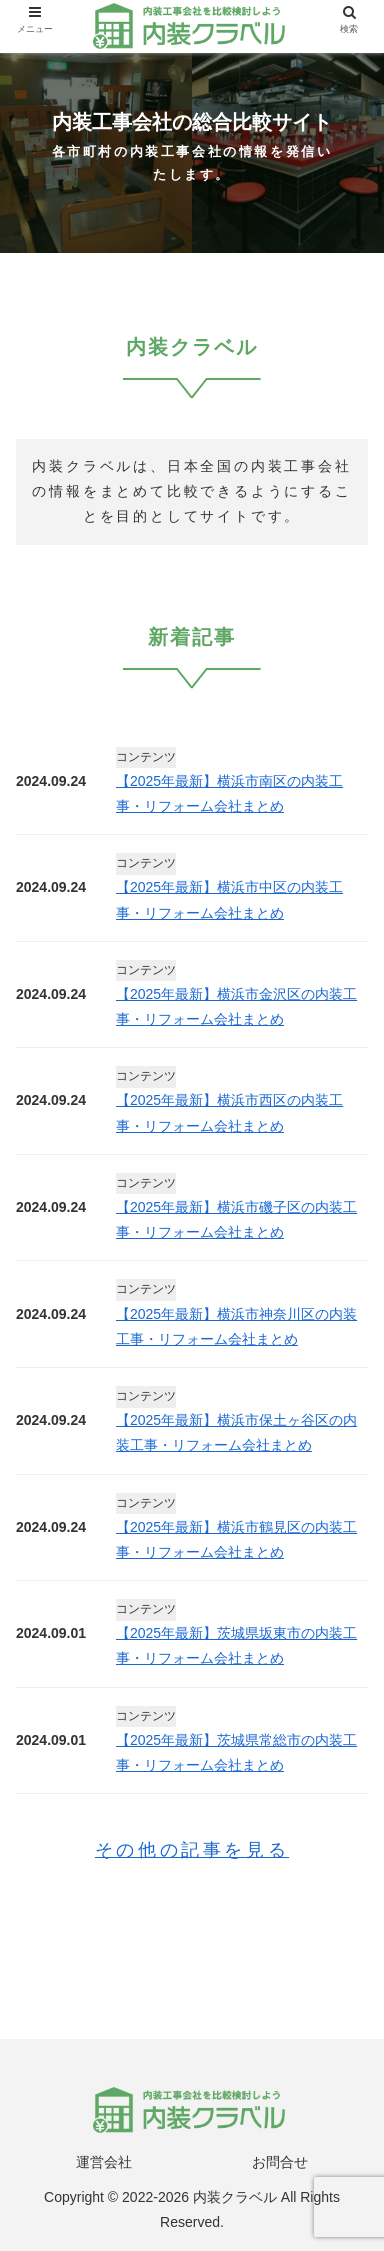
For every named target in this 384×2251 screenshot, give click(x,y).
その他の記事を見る (192, 1850)
